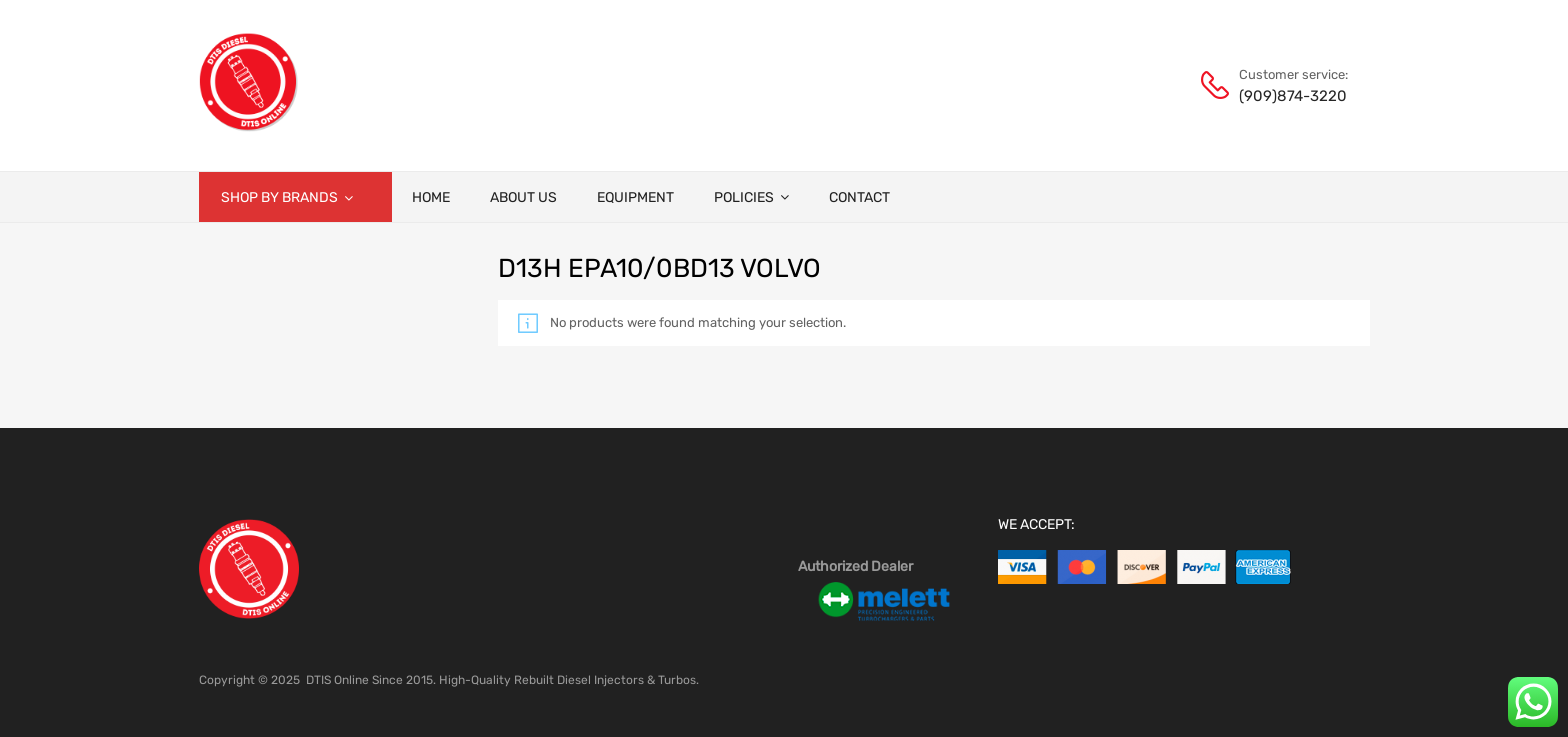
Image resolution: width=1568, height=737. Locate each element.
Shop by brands (287, 197)
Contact (859, 197)
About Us (523, 197)
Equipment (635, 197)
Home (431, 197)
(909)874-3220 (1288, 96)
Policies (751, 197)
